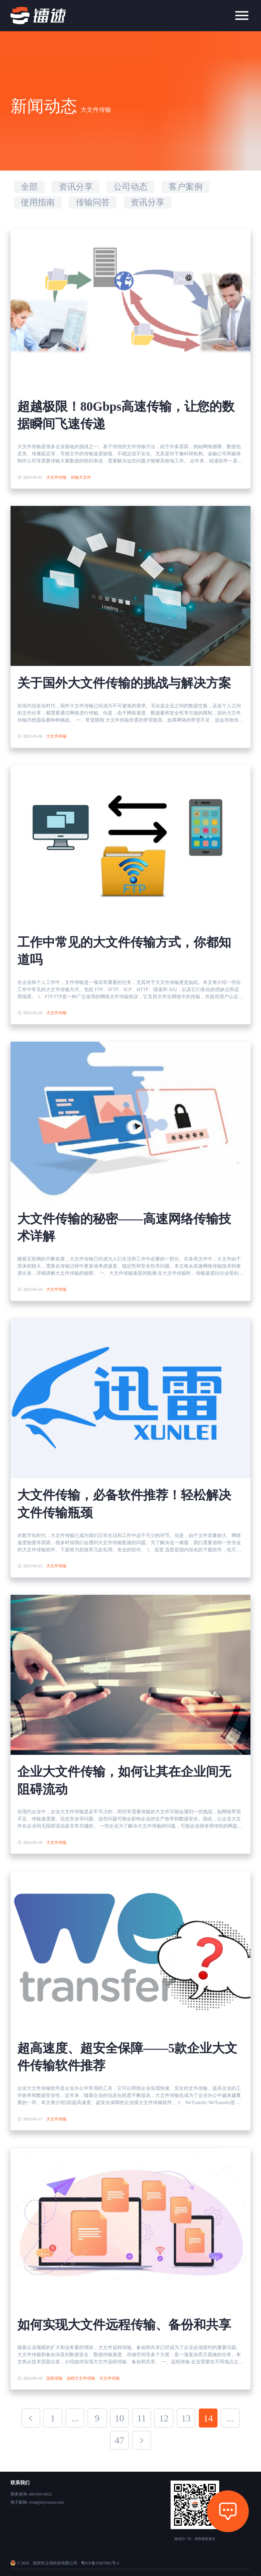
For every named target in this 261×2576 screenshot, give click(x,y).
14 (208, 2418)
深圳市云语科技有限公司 (55, 2563)
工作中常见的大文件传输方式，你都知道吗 (124, 951)
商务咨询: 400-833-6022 (31, 2494)
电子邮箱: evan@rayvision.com (37, 2502)
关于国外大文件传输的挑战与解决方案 (124, 683)
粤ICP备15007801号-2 (100, 2563)
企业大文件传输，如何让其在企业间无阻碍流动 (124, 1780)
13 (186, 2418)
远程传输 (54, 2378)
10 (119, 2418)
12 (164, 2418)
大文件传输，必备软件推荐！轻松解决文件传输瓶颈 (124, 1503)
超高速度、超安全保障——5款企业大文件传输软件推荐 (127, 2056)
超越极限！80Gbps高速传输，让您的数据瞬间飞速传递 (125, 415)
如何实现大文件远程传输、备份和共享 (124, 2325)
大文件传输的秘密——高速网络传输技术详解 (124, 1227)
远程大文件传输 (81, 2378)
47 (119, 2440)
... (75, 2418)
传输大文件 (81, 477)
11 (141, 2418)
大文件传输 (56, 477)
